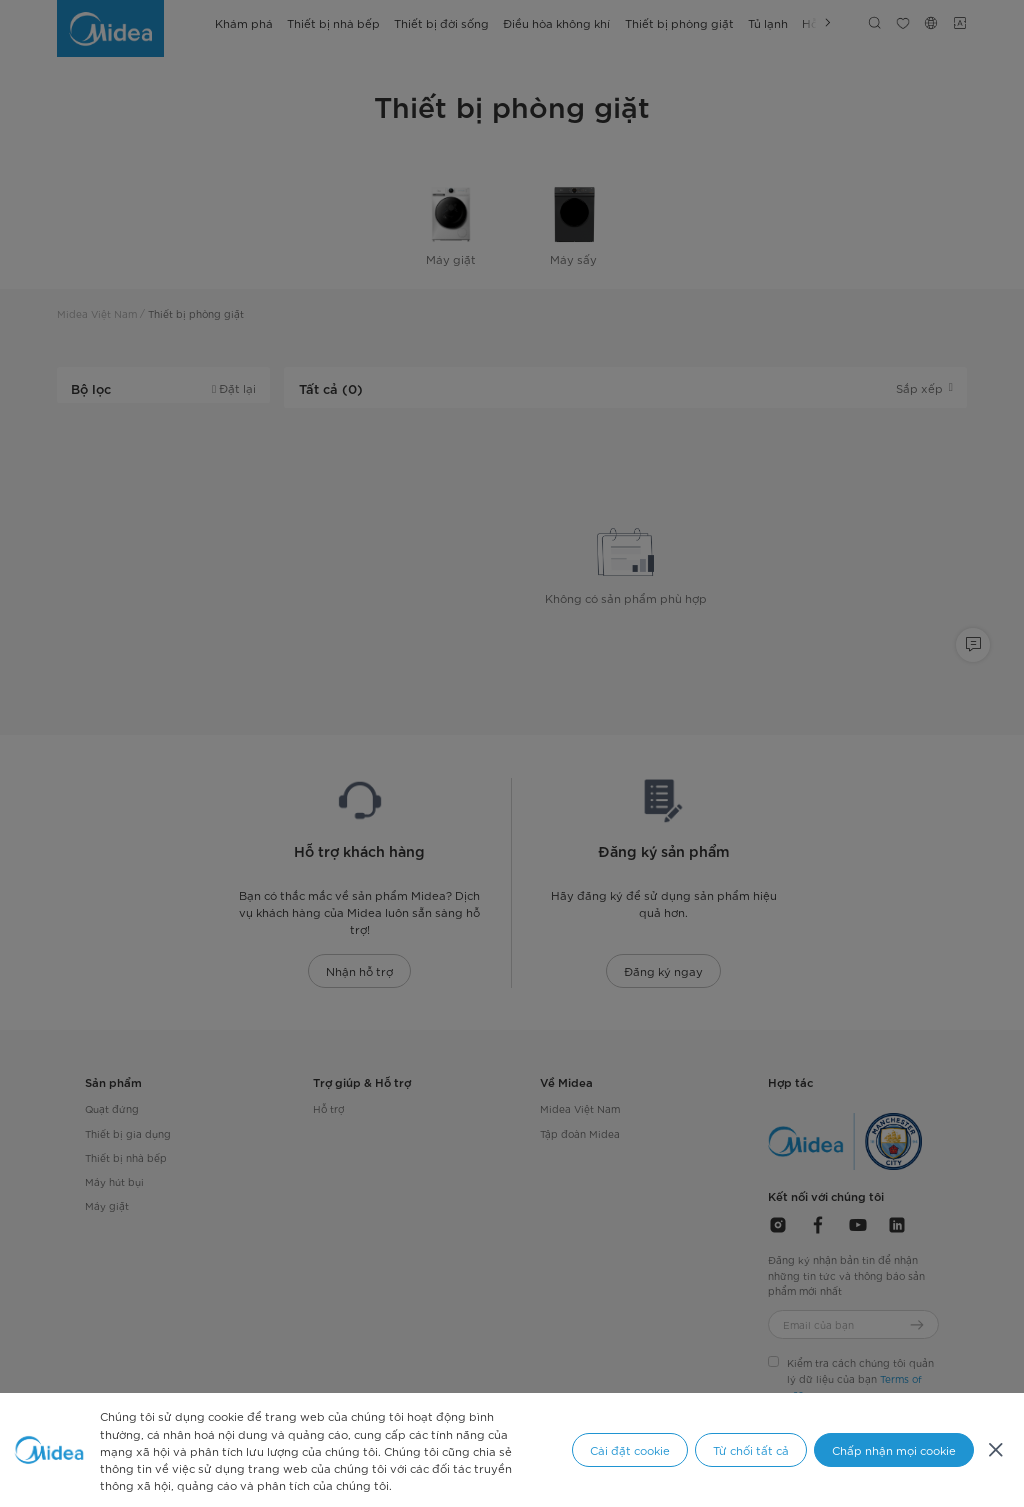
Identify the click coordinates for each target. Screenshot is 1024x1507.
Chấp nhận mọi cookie (894, 1449)
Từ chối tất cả (751, 1449)
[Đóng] (995, 1450)
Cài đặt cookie (630, 1449)
